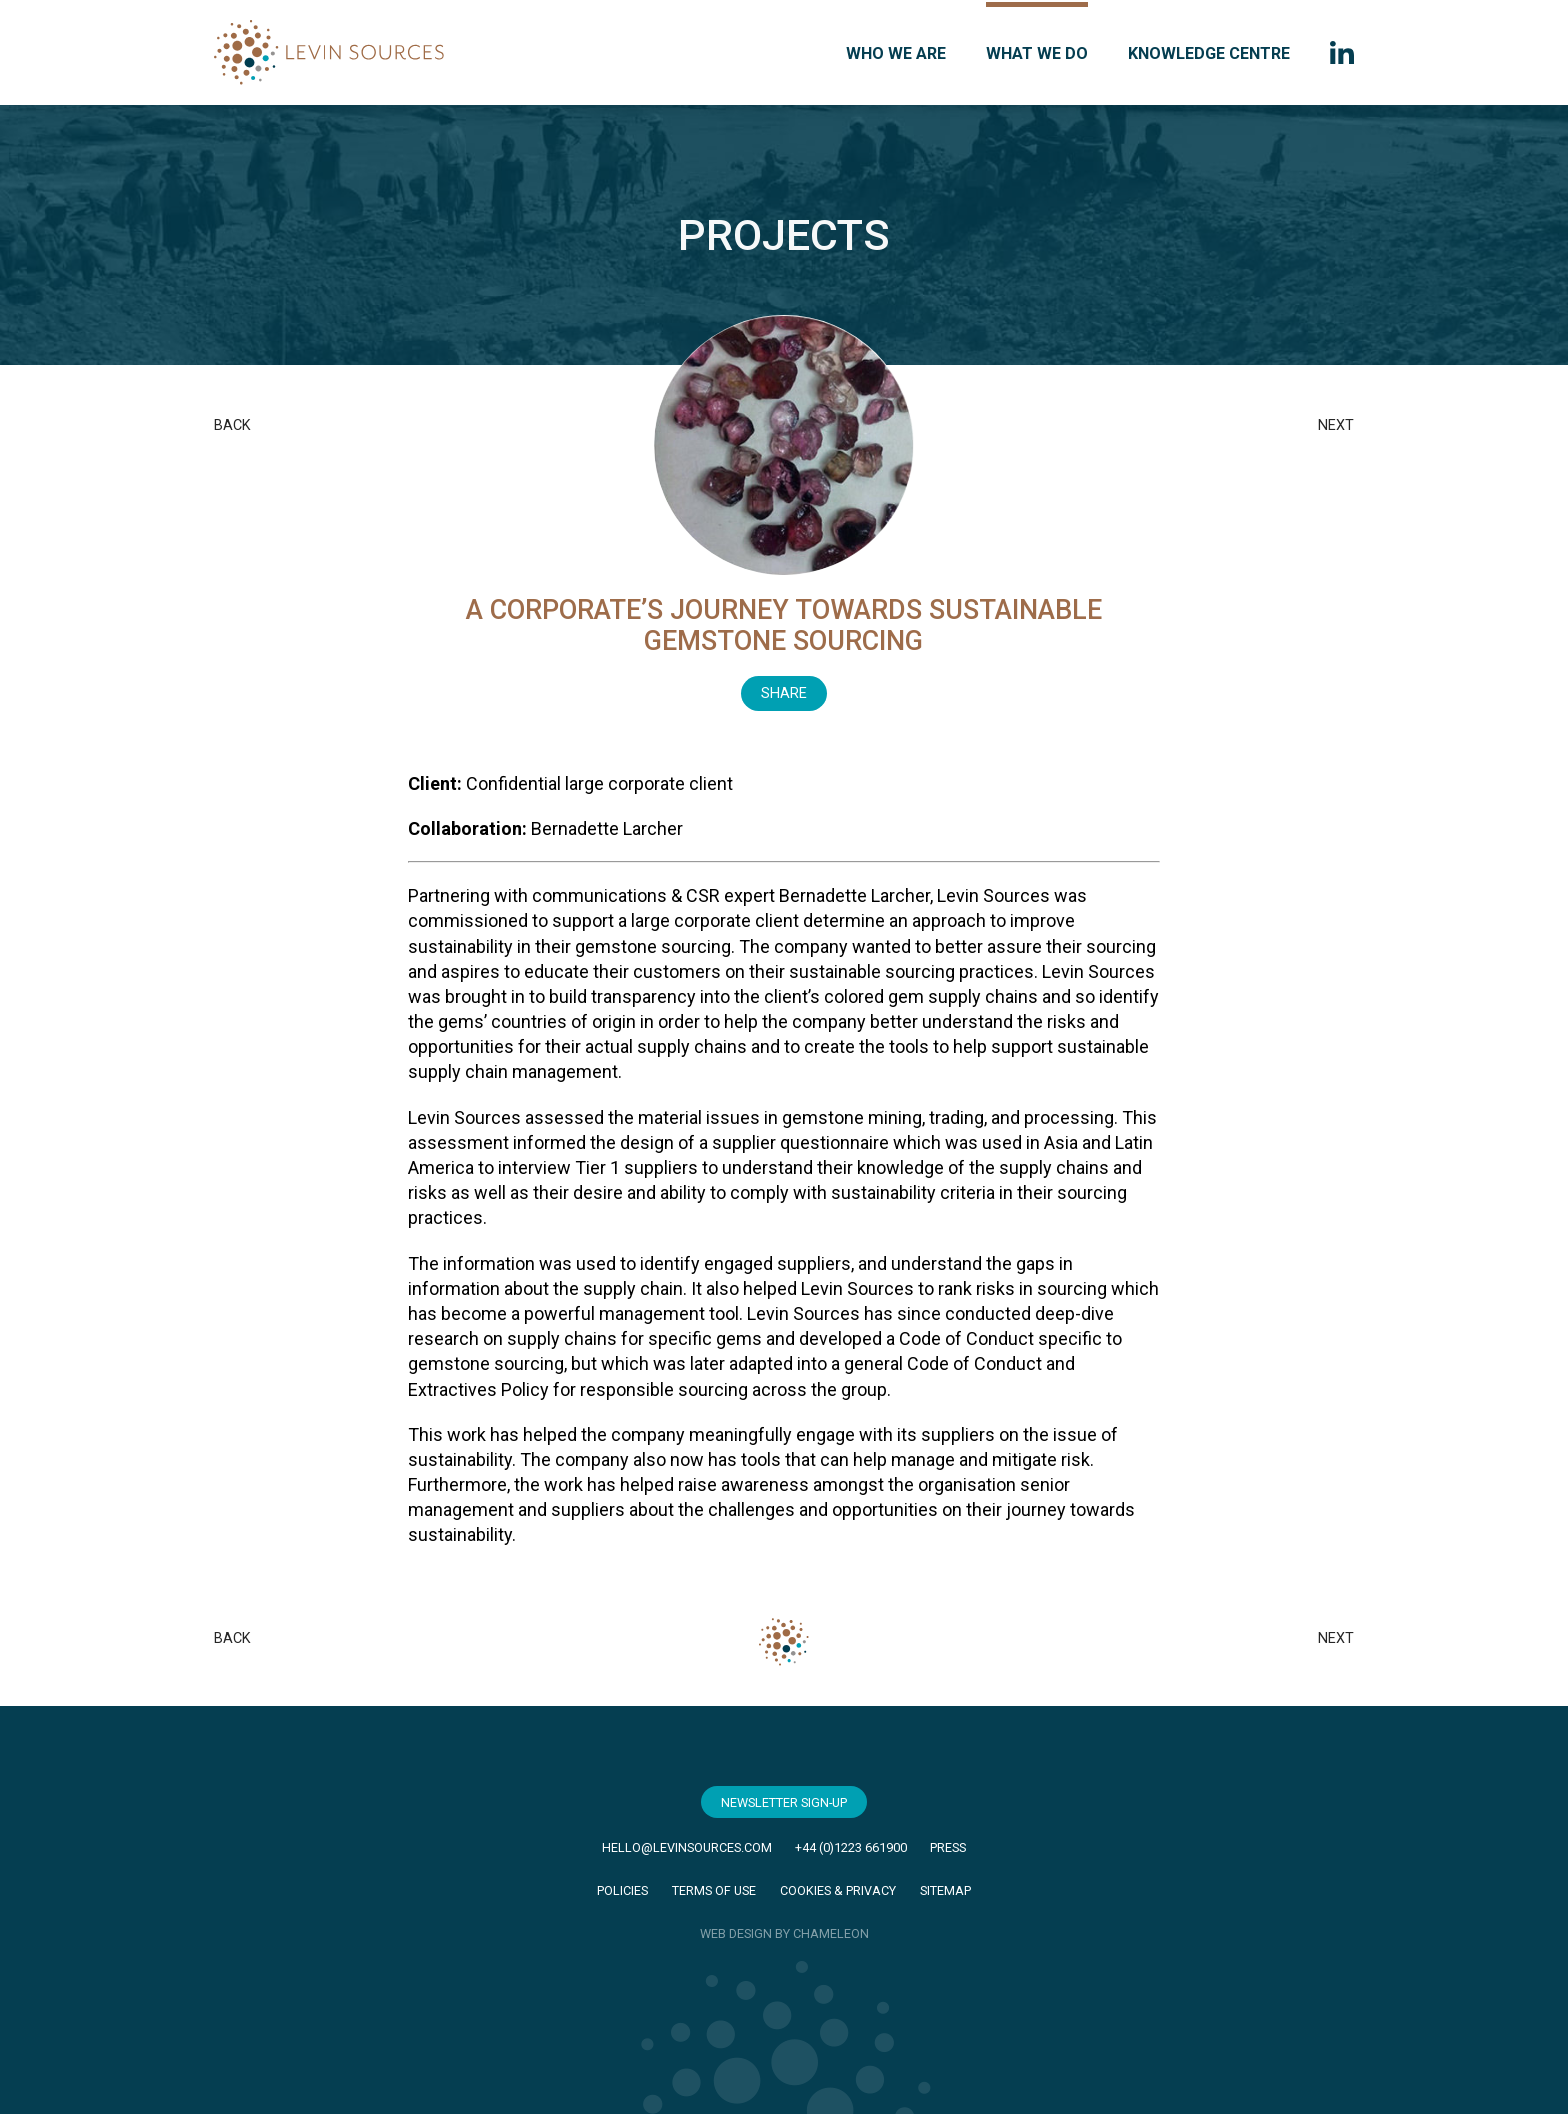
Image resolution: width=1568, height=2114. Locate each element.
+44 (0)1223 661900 (851, 1847)
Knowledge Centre (1209, 53)
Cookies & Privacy (838, 1890)
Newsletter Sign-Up (784, 1802)
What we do (1037, 53)
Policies (622, 1890)
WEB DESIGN (736, 1933)
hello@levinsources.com (687, 1847)
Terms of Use (714, 1890)
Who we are (896, 53)
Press (948, 1847)
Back (232, 425)
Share (784, 693)
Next (1336, 425)
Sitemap (945, 1890)
